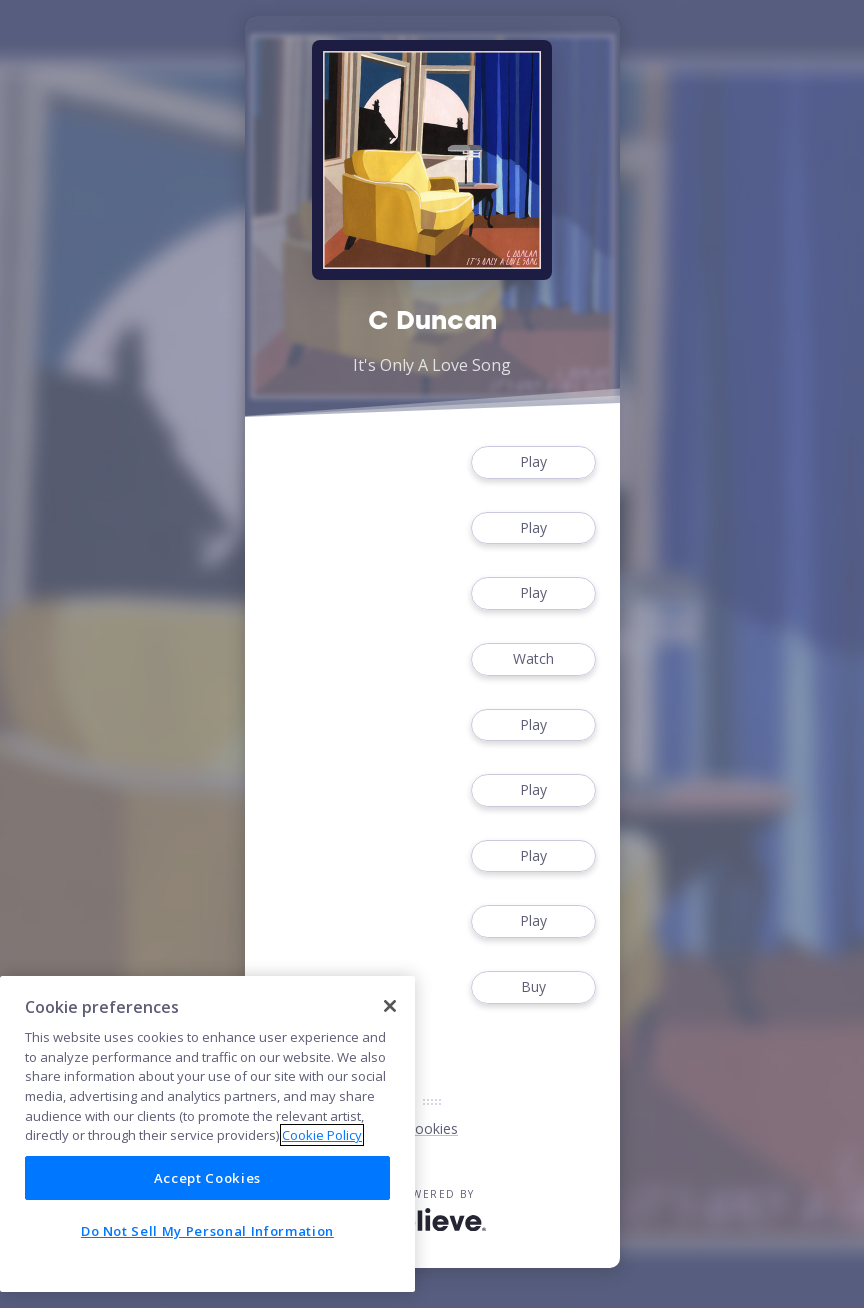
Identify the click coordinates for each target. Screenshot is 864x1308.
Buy (533, 987)
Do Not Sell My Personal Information (207, 1231)
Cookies (432, 1128)
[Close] (390, 1006)
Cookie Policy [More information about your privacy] (322, 1135)
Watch (533, 659)
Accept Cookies (207, 1178)
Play (533, 462)
